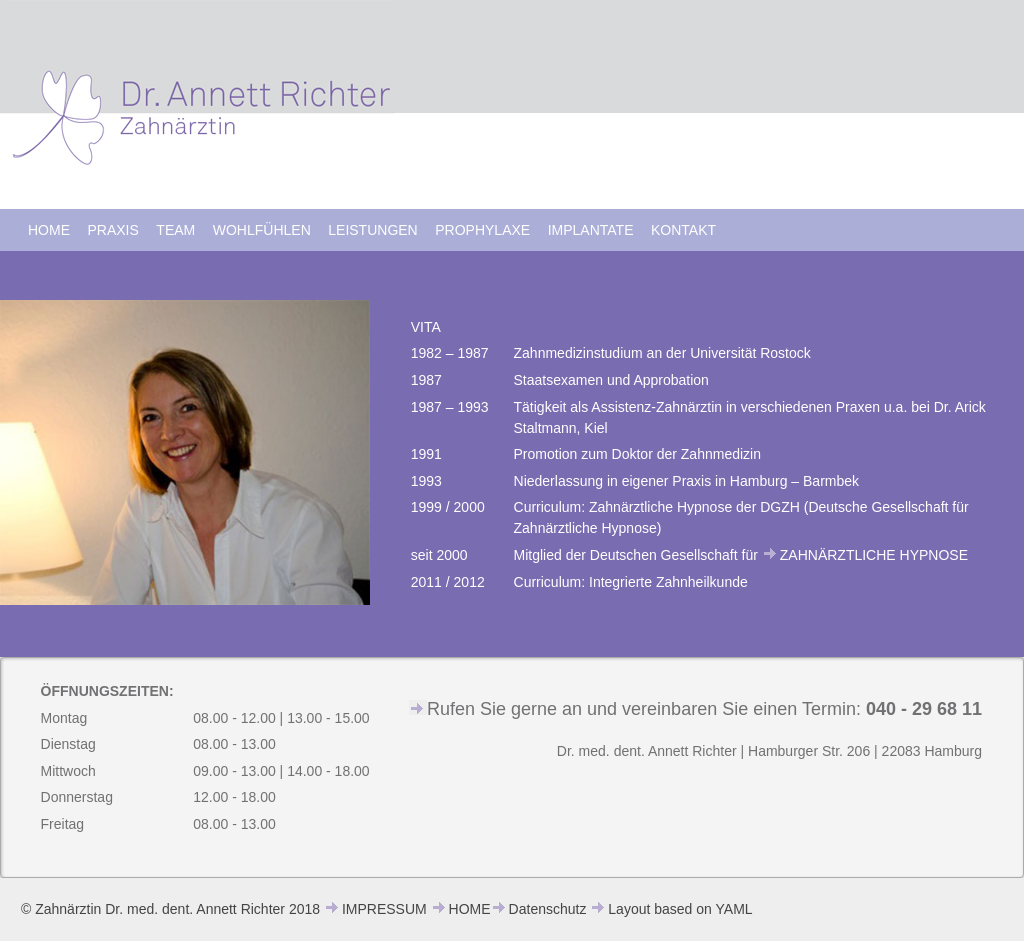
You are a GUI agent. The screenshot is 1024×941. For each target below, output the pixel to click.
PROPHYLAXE (482, 230)
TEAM (175, 230)
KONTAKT (683, 230)
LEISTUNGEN (372, 230)
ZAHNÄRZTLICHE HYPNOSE (874, 555)
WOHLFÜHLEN (262, 230)
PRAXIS (113, 230)
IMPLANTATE (591, 230)
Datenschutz (548, 909)
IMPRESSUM (384, 909)
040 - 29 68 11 (924, 709)
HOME (49, 230)
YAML (734, 909)
